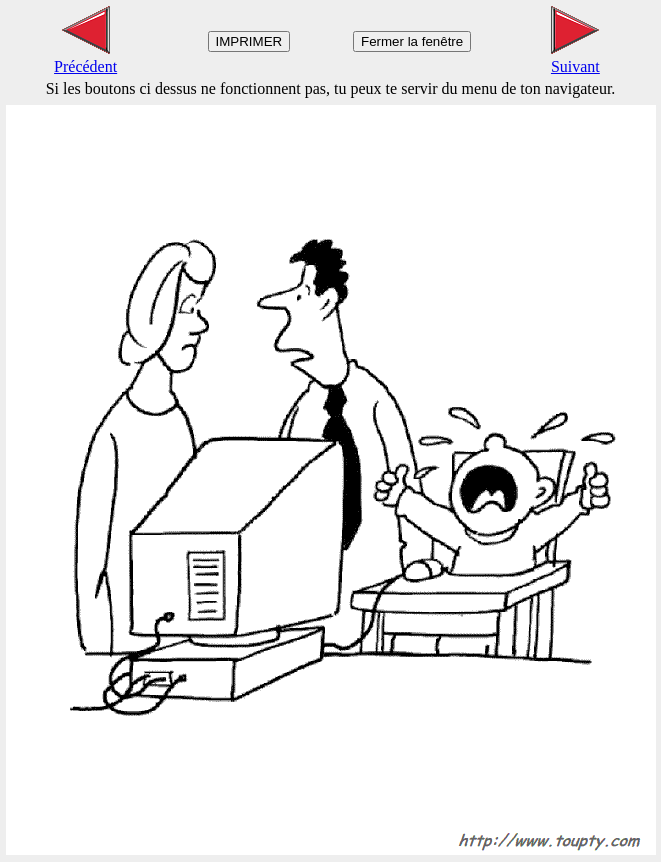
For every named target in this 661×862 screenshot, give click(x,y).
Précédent (85, 57)
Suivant (575, 57)
